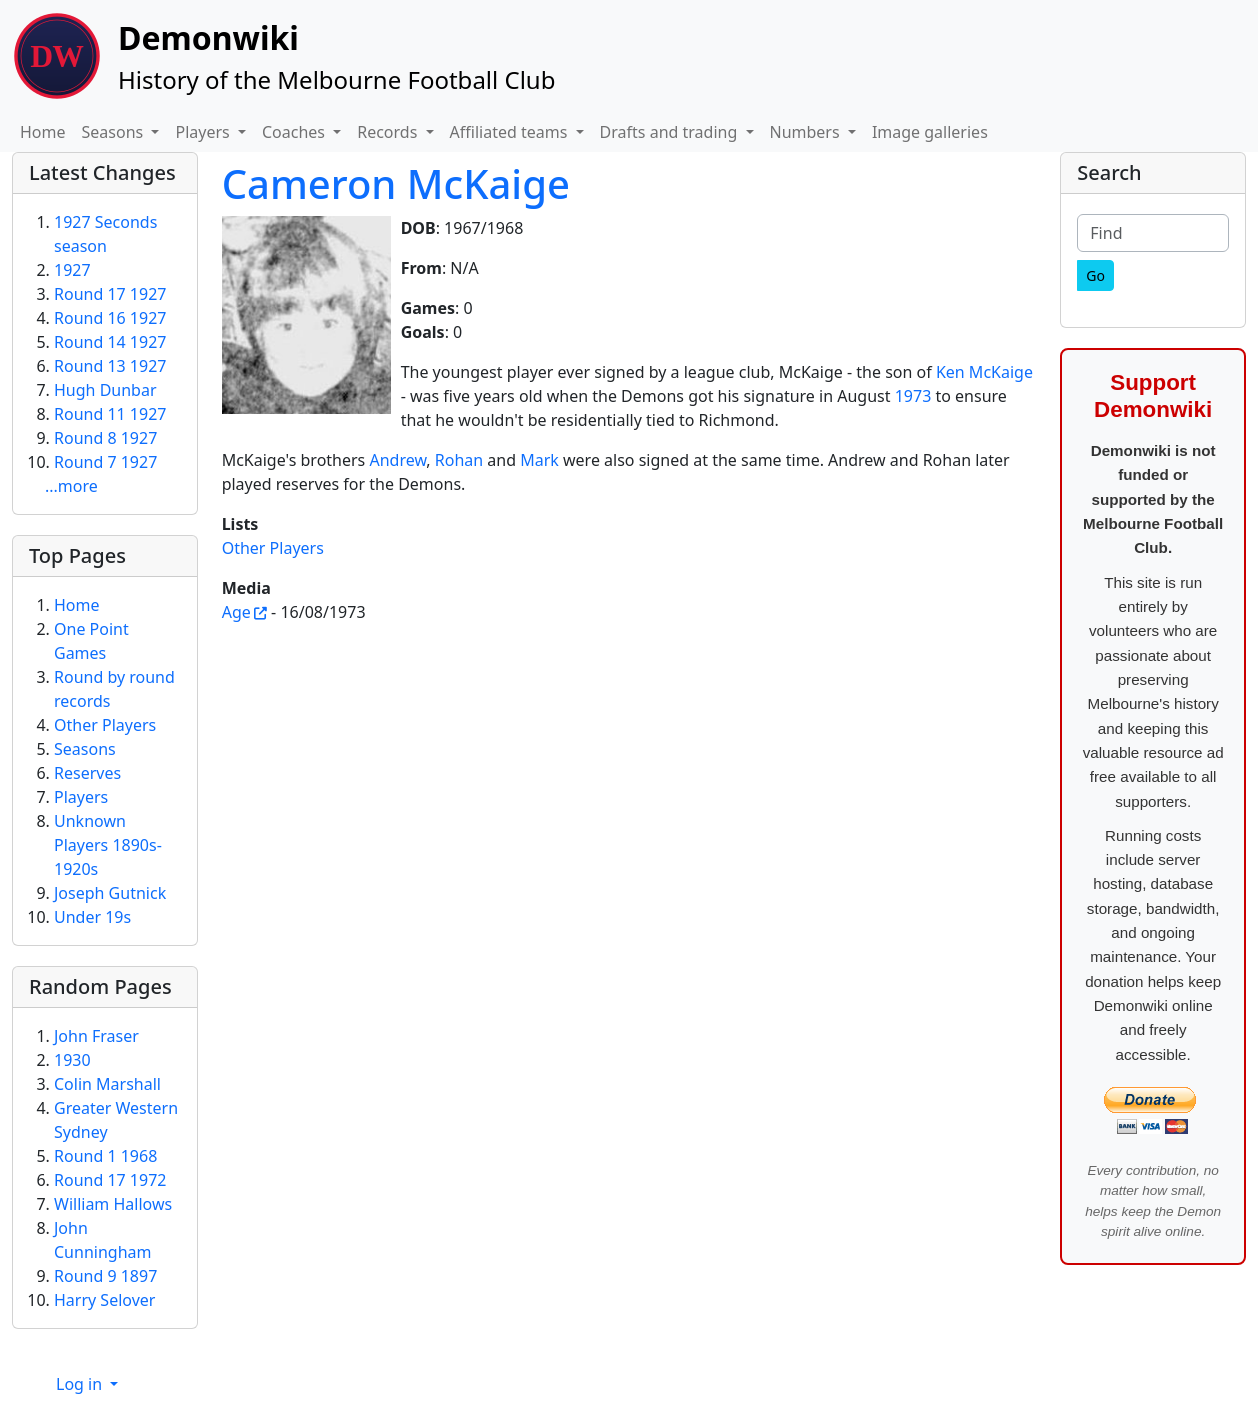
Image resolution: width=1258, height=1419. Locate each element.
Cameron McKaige (396, 183)
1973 (913, 396)
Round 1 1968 (105, 1156)
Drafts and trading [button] (671, 132)
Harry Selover (104, 1300)
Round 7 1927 (105, 462)
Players (81, 797)
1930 (72, 1060)
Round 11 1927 (110, 414)
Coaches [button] (295, 132)
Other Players (273, 548)
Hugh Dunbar (105, 390)
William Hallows (113, 1204)
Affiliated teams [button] (511, 132)
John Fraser (96, 1036)
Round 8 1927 (105, 438)
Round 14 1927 (110, 342)
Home (43, 132)
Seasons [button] (115, 132)
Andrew (397, 460)
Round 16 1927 (110, 318)
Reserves (87, 773)
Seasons (85, 749)
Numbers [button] (807, 132)
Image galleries (930, 132)
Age (236, 612)
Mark (539, 460)
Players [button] (204, 132)
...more (71, 486)
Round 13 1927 (110, 366)
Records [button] (389, 132)
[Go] (1095, 275)
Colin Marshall (107, 1084)
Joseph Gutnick (110, 893)
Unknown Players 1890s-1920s (108, 845)
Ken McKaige (984, 372)
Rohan (459, 460)
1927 (72, 270)
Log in (81, 1384)
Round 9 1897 (105, 1276)
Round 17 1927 (110, 294)
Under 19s (92, 917)
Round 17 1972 (110, 1180)
